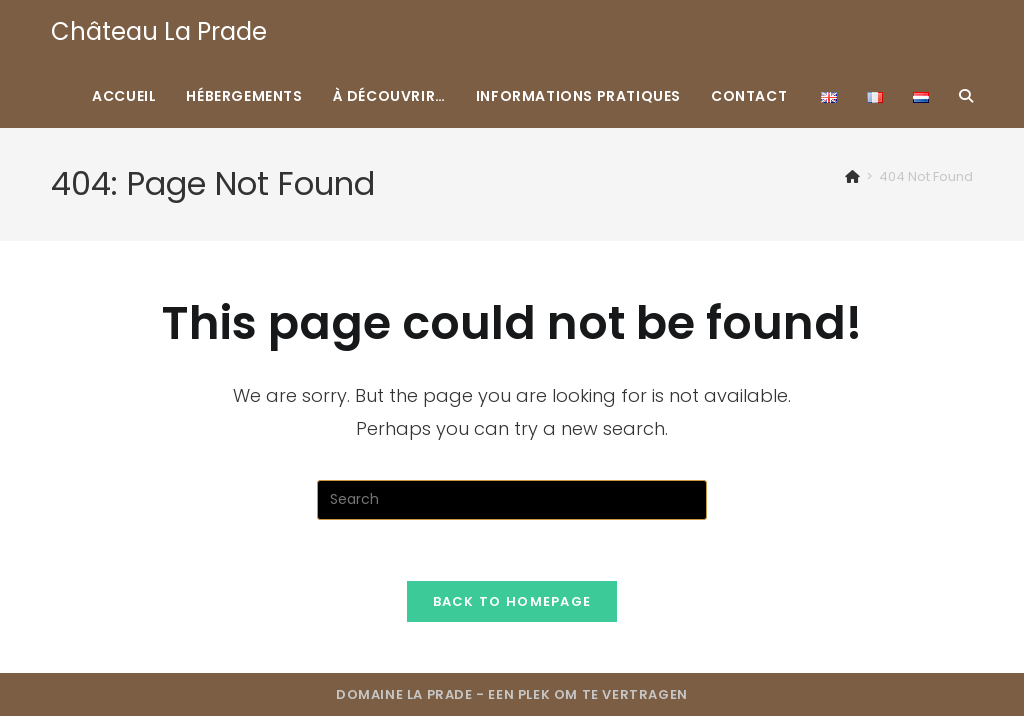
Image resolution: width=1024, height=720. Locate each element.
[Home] (852, 176)
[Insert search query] (512, 500)
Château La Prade (159, 31)
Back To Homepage (512, 601)
